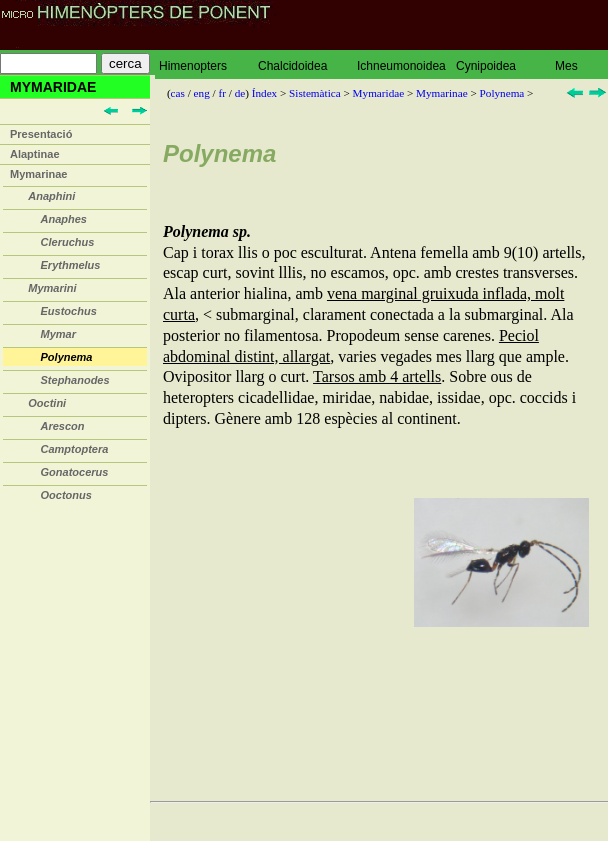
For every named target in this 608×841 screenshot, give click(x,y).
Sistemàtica (315, 93)
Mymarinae (38, 174)
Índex (264, 93)
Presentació (41, 134)
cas (178, 93)
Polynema (502, 93)
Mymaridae (379, 93)
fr (221, 93)
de (240, 93)
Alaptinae (35, 154)
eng (202, 93)
